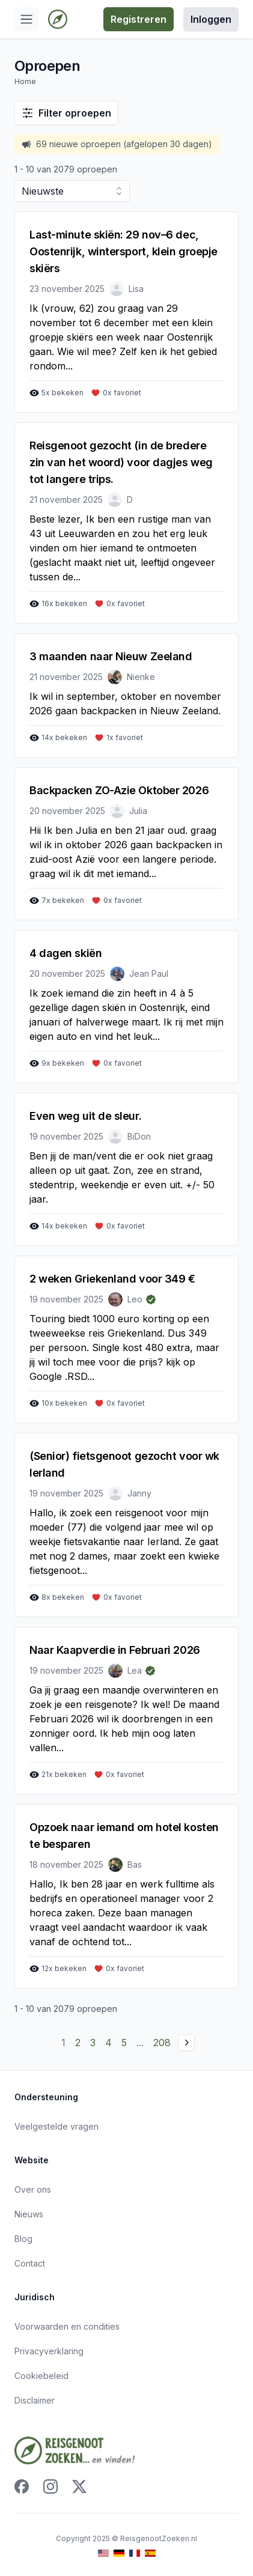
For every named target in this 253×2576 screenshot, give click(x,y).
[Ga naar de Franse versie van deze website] (134, 2553)
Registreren (138, 19)
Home (25, 81)
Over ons (32, 2189)
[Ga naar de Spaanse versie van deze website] (150, 2553)
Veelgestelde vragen (56, 2126)
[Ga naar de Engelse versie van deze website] (103, 2553)
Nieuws (28, 2214)
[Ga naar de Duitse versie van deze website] (119, 2553)
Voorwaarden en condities (67, 2326)
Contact (29, 2263)
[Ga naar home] (57, 19)
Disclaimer (34, 2400)
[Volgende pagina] (186, 2042)
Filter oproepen (66, 113)
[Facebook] (21, 2486)
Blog (23, 2239)
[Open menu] (26, 19)
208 (162, 2043)
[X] (79, 2486)
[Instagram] (50, 2486)
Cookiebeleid (41, 2376)
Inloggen (211, 19)
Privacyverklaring (49, 2351)
